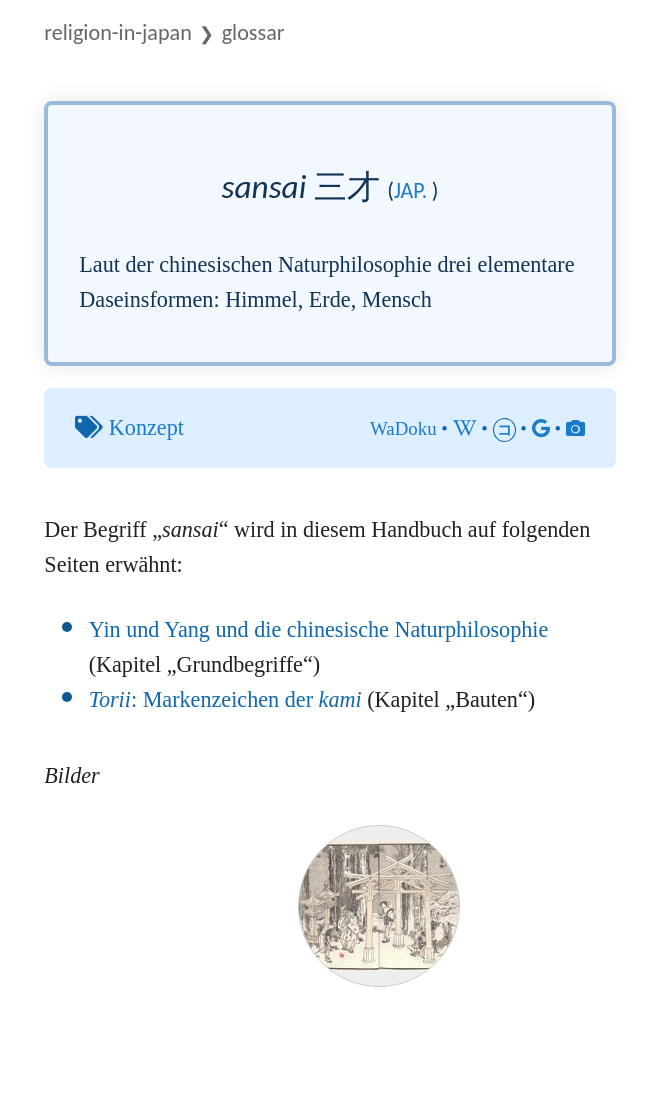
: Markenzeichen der (225, 699)
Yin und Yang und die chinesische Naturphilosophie (319, 629)
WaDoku (403, 428)
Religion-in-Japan (118, 32)
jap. (410, 190)
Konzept (146, 427)
